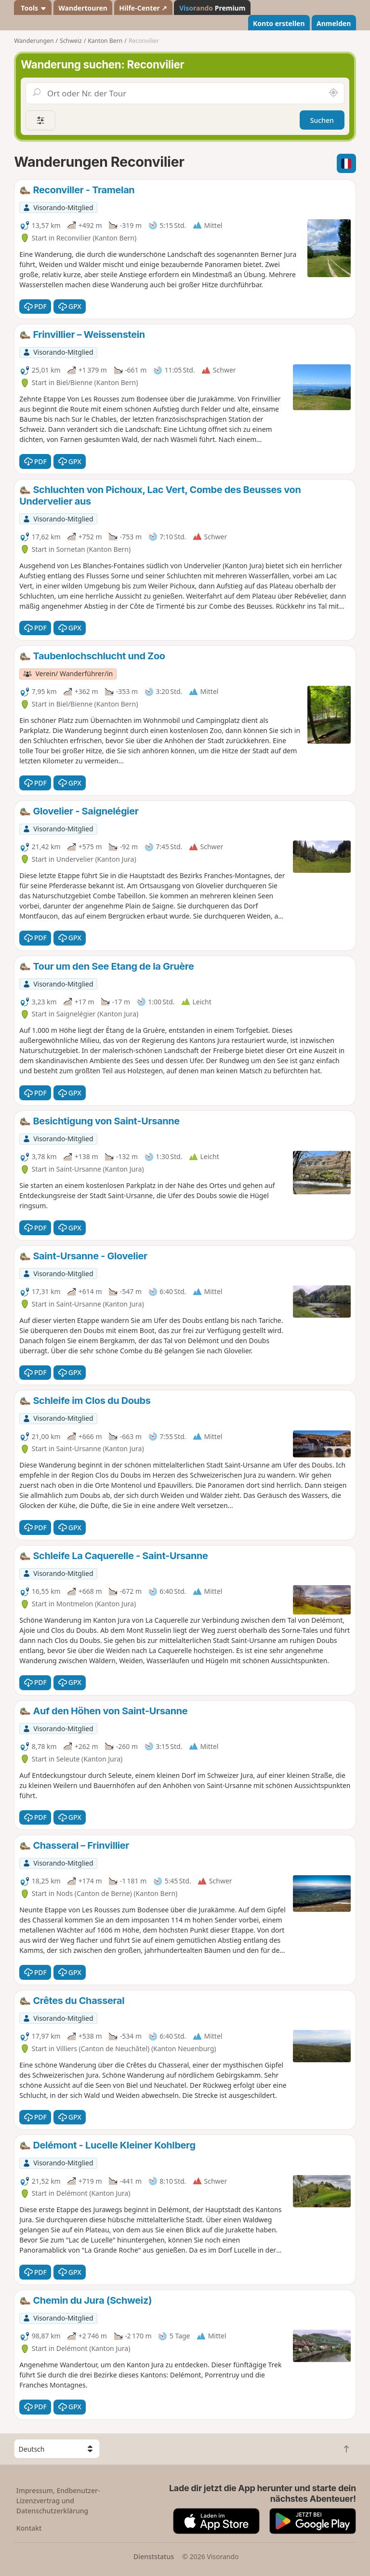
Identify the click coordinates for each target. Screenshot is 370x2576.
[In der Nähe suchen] (333, 93)
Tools (33, 8)
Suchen (322, 120)
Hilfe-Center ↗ (143, 8)
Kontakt (29, 2528)
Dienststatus (153, 2556)
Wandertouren (82, 8)
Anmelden (334, 23)
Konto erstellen (279, 23)
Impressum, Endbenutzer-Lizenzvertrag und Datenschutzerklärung (58, 2500)
